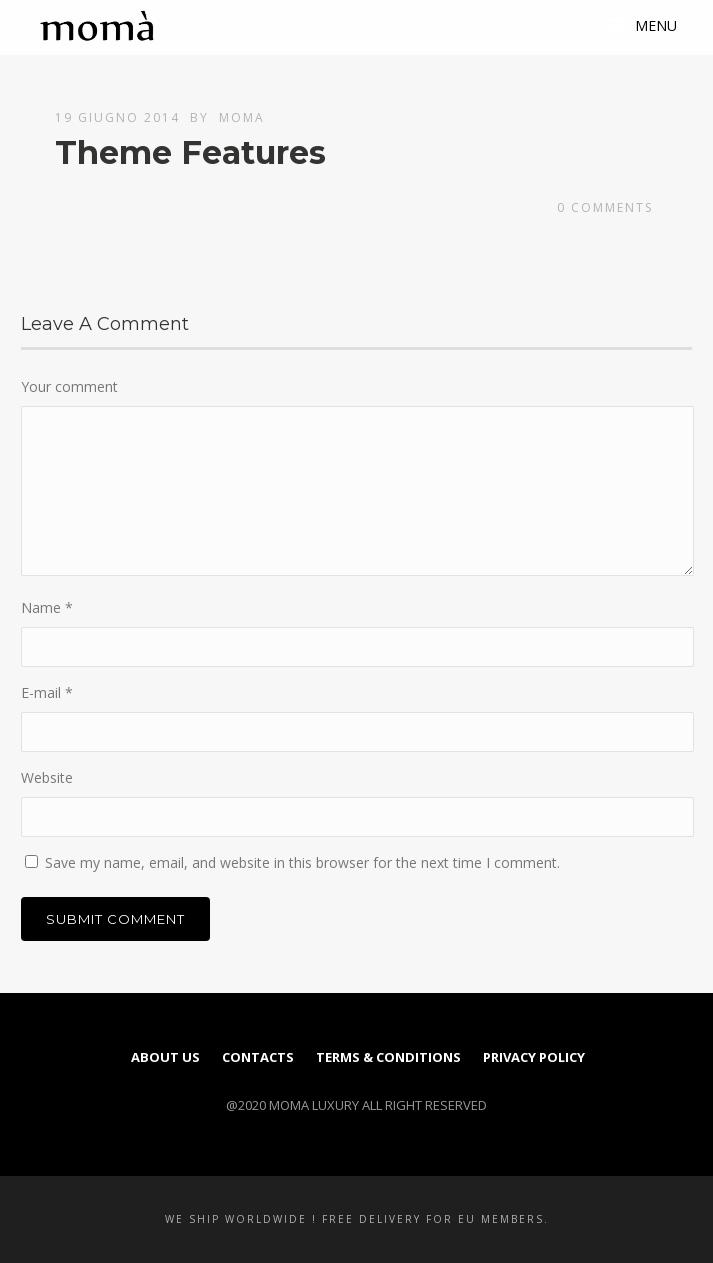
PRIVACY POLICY (534, 1057)
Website (47, 777)
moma (242, 117)
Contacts (258, 1057)
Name (47, 607)
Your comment (69, 386)
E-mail (47, 692)
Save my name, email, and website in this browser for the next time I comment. (302, 862)
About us (165, 1057)
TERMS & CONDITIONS (388, 1057)
